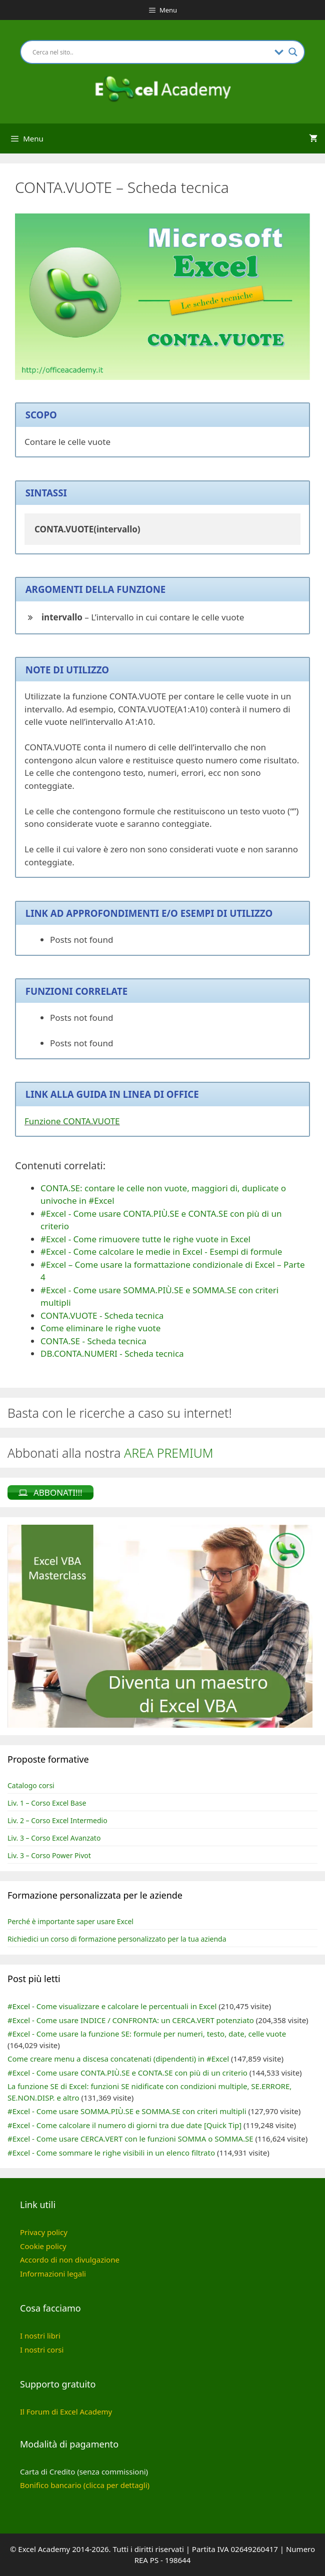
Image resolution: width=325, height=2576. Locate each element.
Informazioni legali (53, 2274)
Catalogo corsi (31, 1785)
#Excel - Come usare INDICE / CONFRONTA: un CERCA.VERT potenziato (131, 2020)
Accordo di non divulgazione (70, 2260)
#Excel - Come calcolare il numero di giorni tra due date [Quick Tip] (125, 2125)
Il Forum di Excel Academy (66, 2412)
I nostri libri (40, 2336)
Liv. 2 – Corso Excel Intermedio (58, 1820)
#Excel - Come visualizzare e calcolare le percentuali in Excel (112, 2006)
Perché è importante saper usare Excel (71, 1921)
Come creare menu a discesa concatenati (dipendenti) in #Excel (118, 2059)
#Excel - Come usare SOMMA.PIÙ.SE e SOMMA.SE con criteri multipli (127, 2111)
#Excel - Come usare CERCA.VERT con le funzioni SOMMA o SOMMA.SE (131, 2139)
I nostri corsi (42, 2350)
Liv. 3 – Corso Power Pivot (49, 1855)
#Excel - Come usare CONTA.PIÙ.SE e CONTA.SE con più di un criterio (128, 2073)
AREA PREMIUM (169, 1452)
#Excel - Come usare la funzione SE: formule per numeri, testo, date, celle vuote (147, 2034)
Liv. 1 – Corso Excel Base (47, 1803)
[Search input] (151, 52)
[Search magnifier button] (293, 52)
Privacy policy (44, 2232)
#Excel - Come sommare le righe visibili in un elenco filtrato (111, 2153)
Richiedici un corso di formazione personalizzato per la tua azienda (117, 1939)
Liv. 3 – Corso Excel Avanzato (54, 1838)
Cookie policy (43, 2246)
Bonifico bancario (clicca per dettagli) (85, 2485)
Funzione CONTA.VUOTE (72, 1121)
